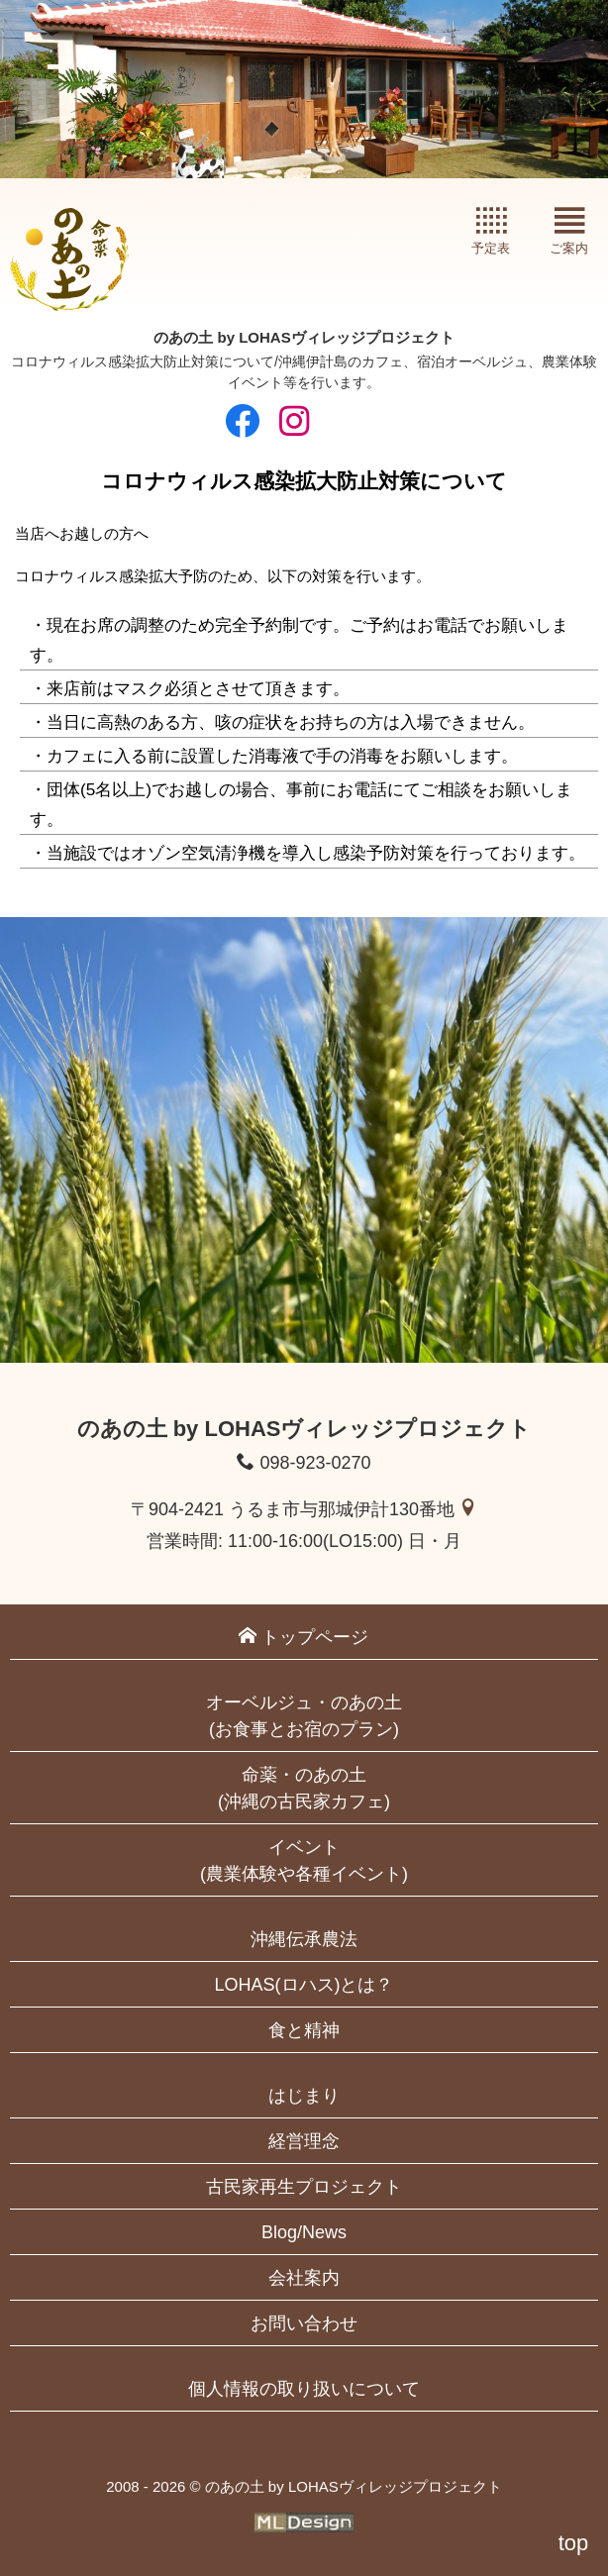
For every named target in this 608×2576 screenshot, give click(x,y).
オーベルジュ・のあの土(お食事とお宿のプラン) (304, 1716)
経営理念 (304, 2141)
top (573, 2542)
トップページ (303, 1636)
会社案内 (304, 2278)
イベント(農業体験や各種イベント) (304, 1860)
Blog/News (304, 2232)
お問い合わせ (304, 2323)
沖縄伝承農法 (304, 1939)
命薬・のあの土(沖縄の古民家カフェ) (304, 1788)
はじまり (304, 2096)
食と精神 (304, 2030)
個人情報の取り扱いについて (304, 2389)
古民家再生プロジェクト (304, 2187)
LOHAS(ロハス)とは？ (303, 1985)
